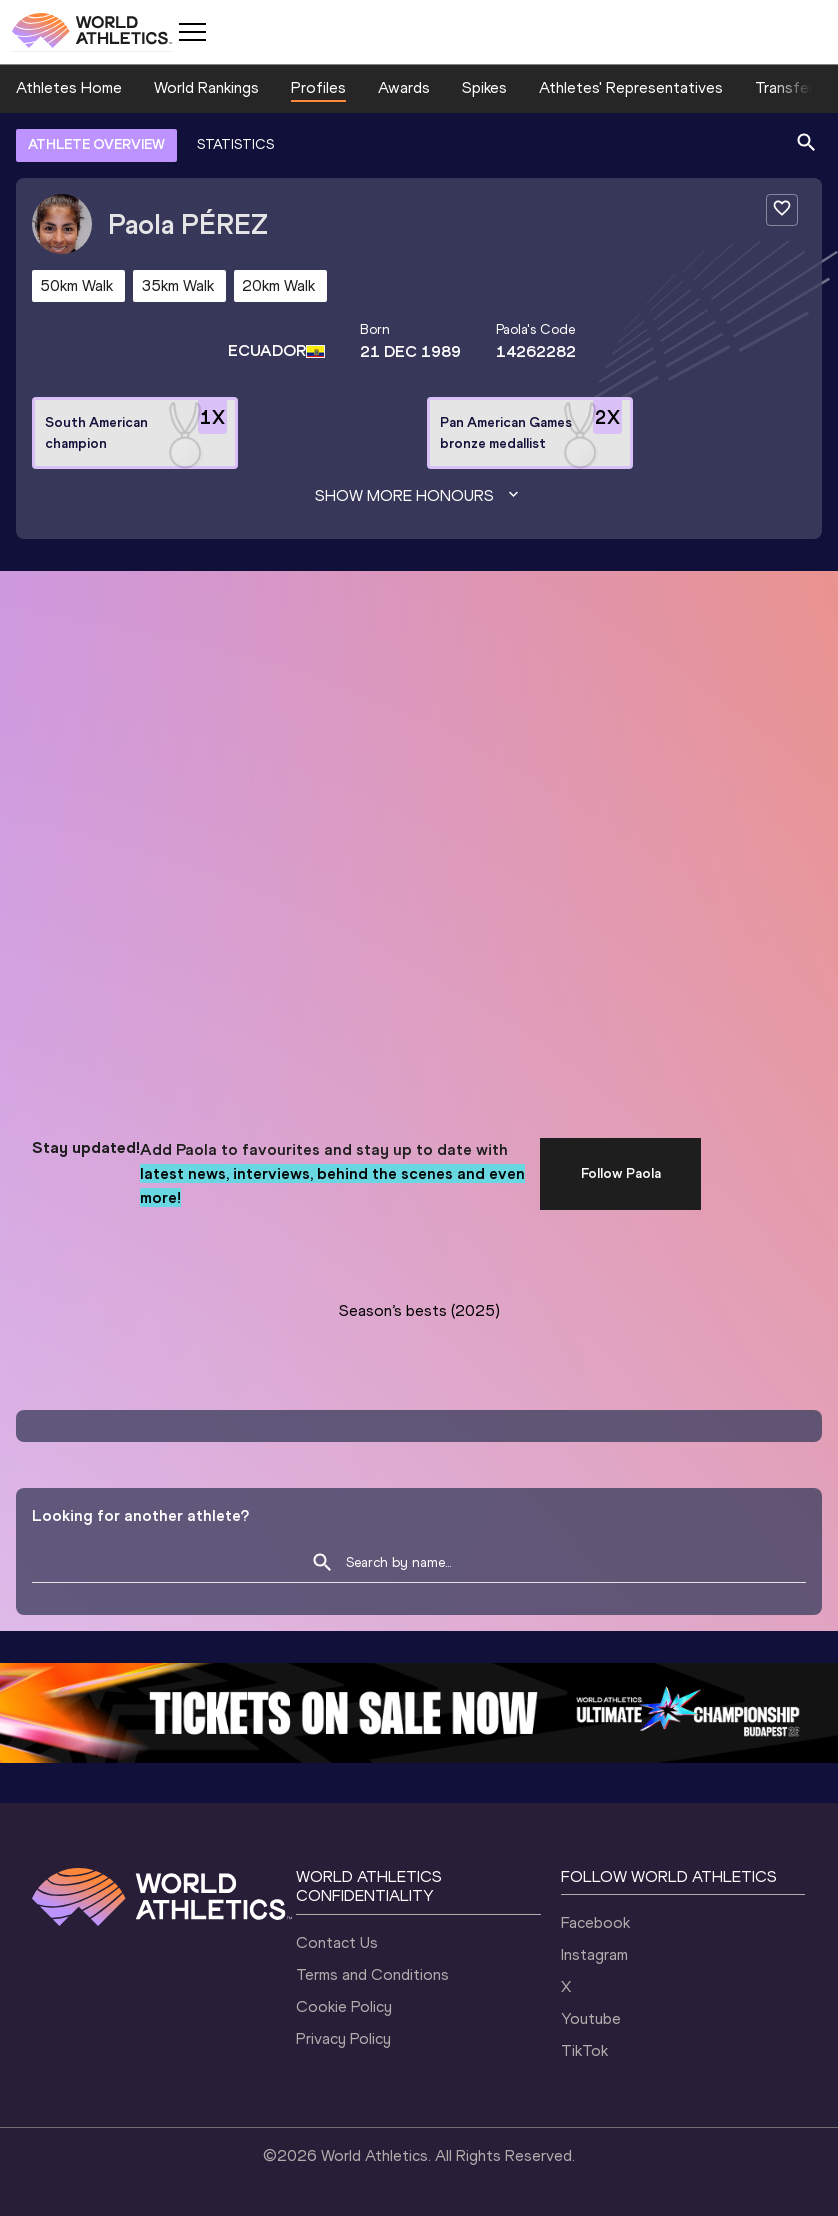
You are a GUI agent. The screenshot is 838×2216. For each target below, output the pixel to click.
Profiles (318, 87)
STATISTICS (235, 144)
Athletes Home (69, 87)
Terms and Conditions (372, 1974)
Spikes (484, 87)
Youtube (591, 2018)
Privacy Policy (343, 2038)
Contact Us (337, 1942)
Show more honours (419, 496)
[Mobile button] (192, 32)
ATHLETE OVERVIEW (96, 144)
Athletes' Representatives (631, 87)
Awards (404, 87)
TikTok (584, 2050)
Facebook (595, 1922)
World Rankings (206, 87)
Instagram (594, 1954)
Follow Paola (621, 1173)
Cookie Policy (344, 2006)
